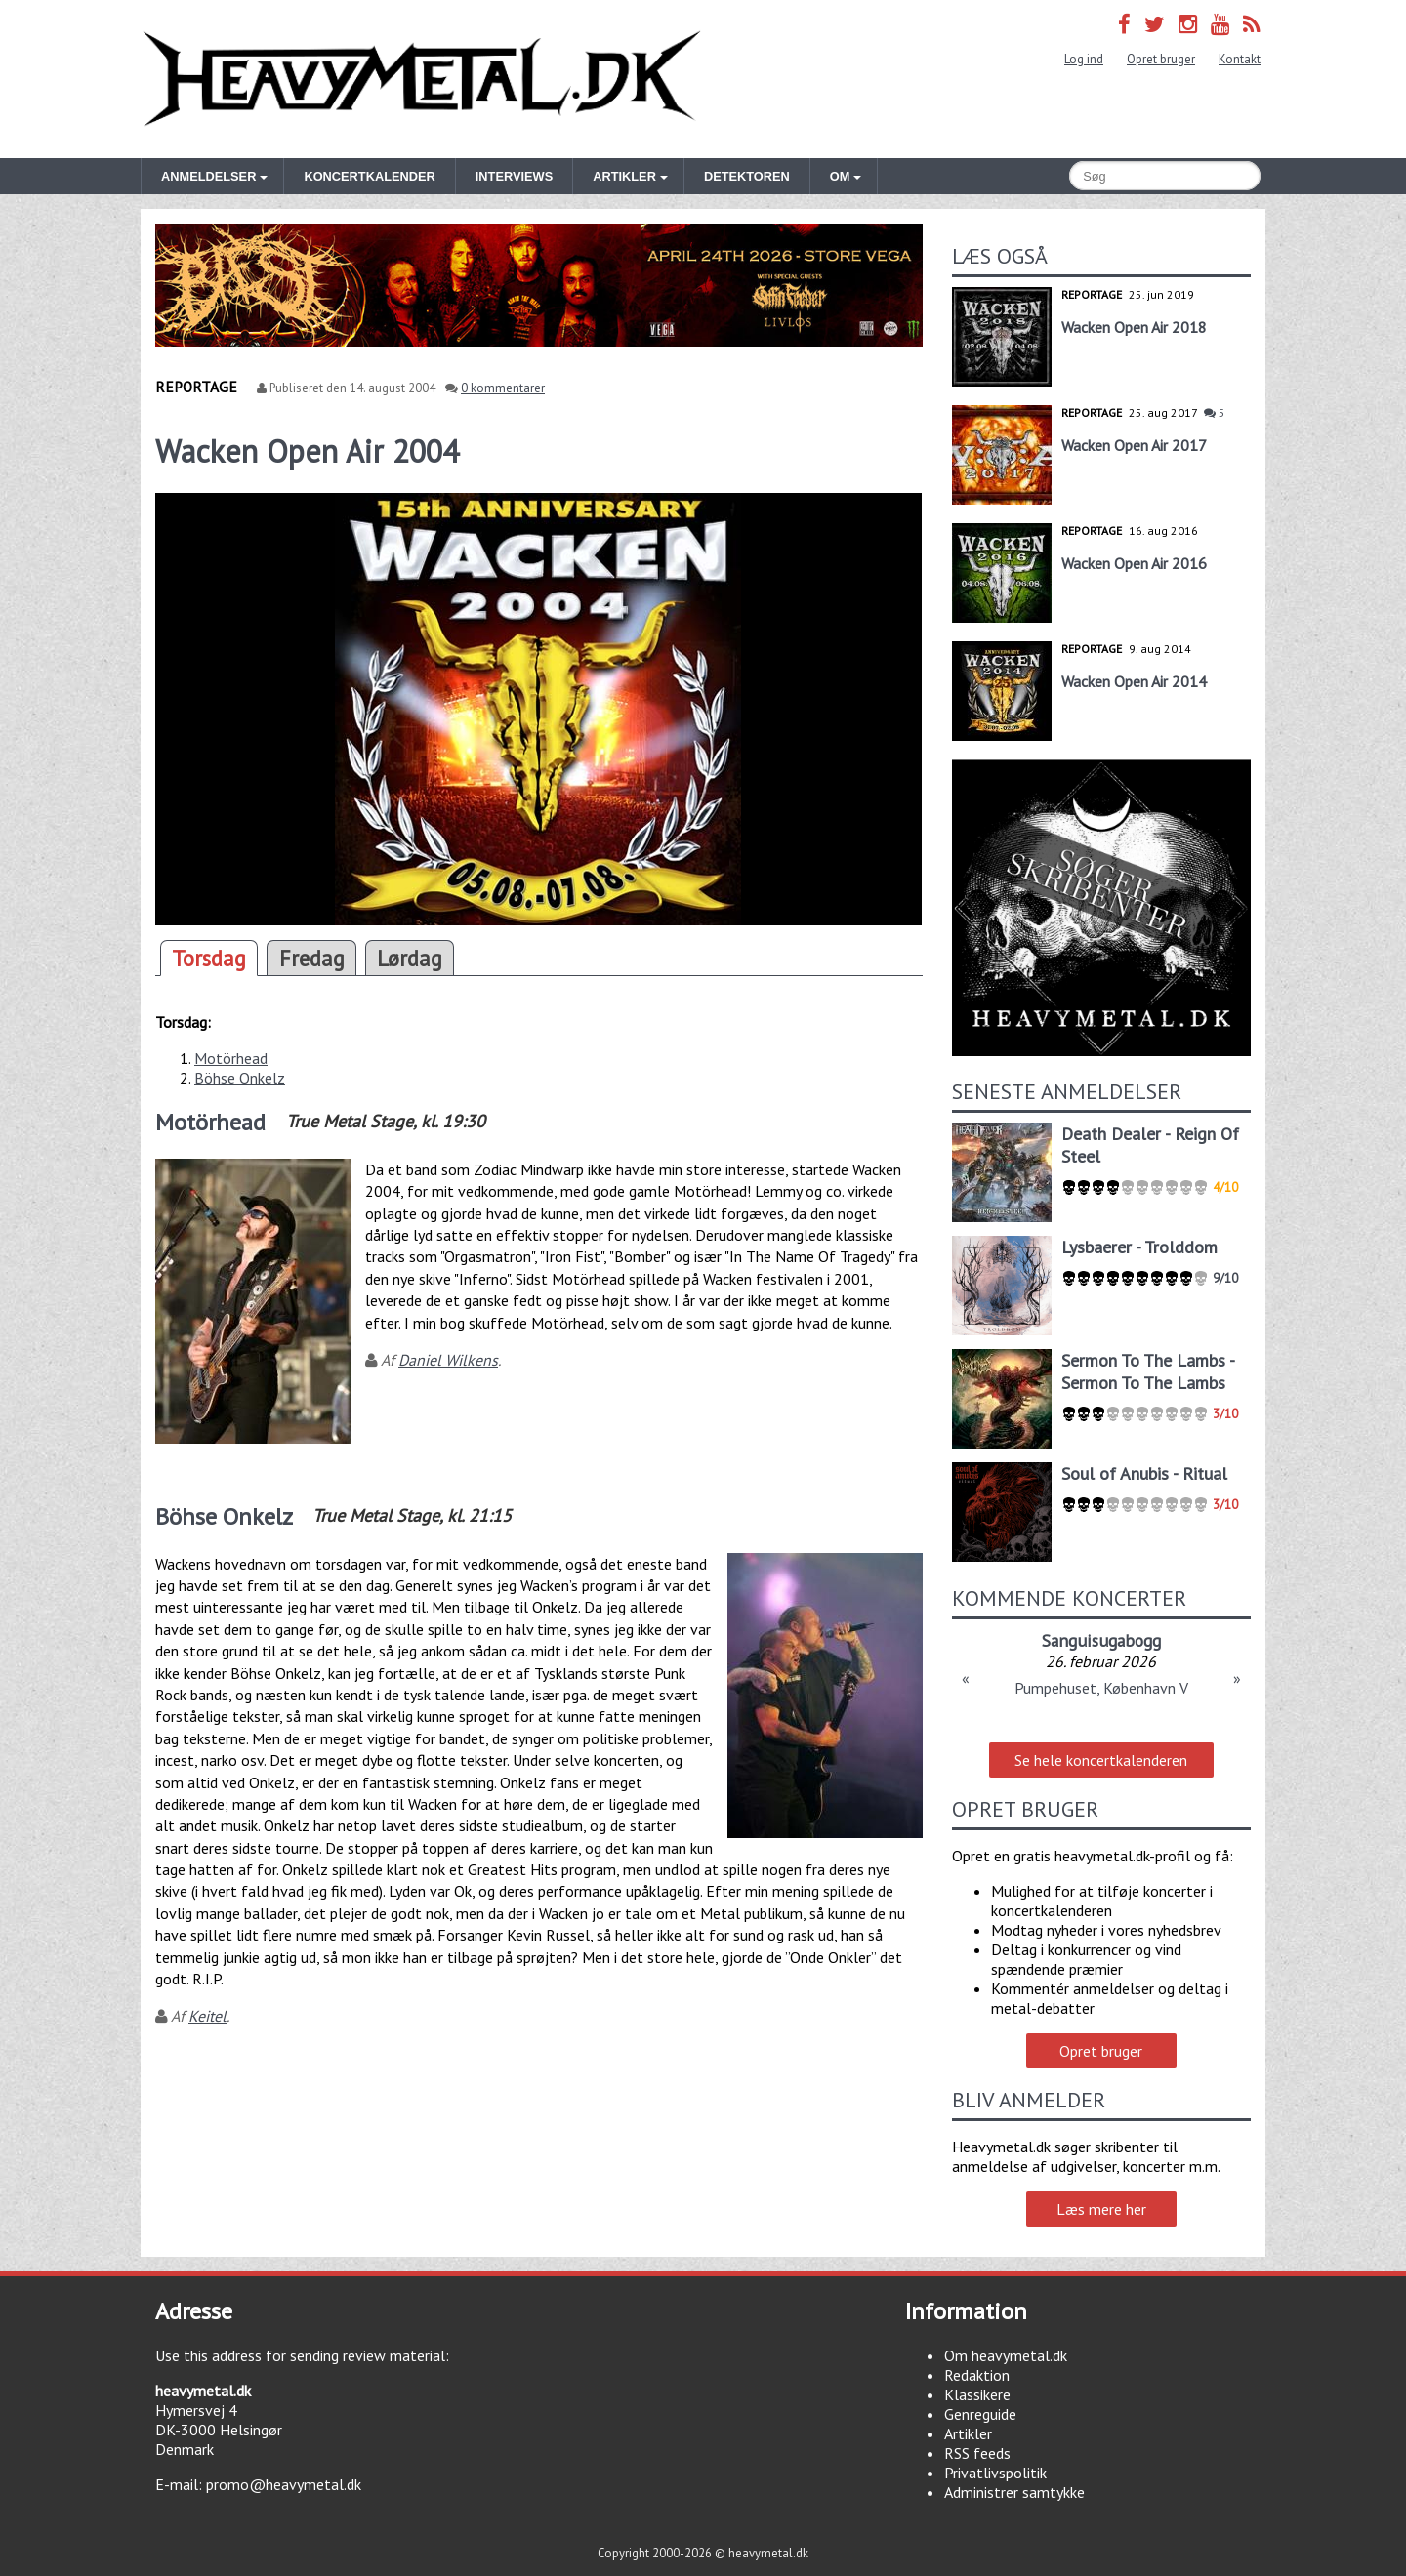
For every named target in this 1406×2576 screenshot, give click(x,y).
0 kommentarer (503, 388)
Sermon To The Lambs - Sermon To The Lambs (1147, 1371)
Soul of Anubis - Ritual (1144, 1473)
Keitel (207, 2015)
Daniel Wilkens (448, 1360)
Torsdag (209, 958)
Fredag (312, 958)
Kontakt (1240, 59)
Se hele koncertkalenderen (1100, 1760)
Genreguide (980, 2414)
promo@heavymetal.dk (283, 2484)
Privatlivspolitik (995, 2472)
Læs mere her (1101, 2209)
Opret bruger (1161, 59)
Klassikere (977, 2394)
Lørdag (409, 958)
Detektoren (747, 176)
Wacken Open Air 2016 (1134, 563)
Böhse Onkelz (239, 1077)
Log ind (1083, 59)
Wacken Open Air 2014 (1134, 681)
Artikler (968, 2433)
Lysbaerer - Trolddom (1139, 1247)
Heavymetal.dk (422, 79)
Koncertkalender (369, 176)
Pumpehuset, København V (1101, 1687)
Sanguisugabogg (1101, 1640)
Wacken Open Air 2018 (1134, 327)
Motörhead (231, 1058)
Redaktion (977, 2375)
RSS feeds (977, 2453)
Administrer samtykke (1014, 2492)
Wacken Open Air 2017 (1134, 445)
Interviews (514, 176)
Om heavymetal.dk (1005, 2355)
